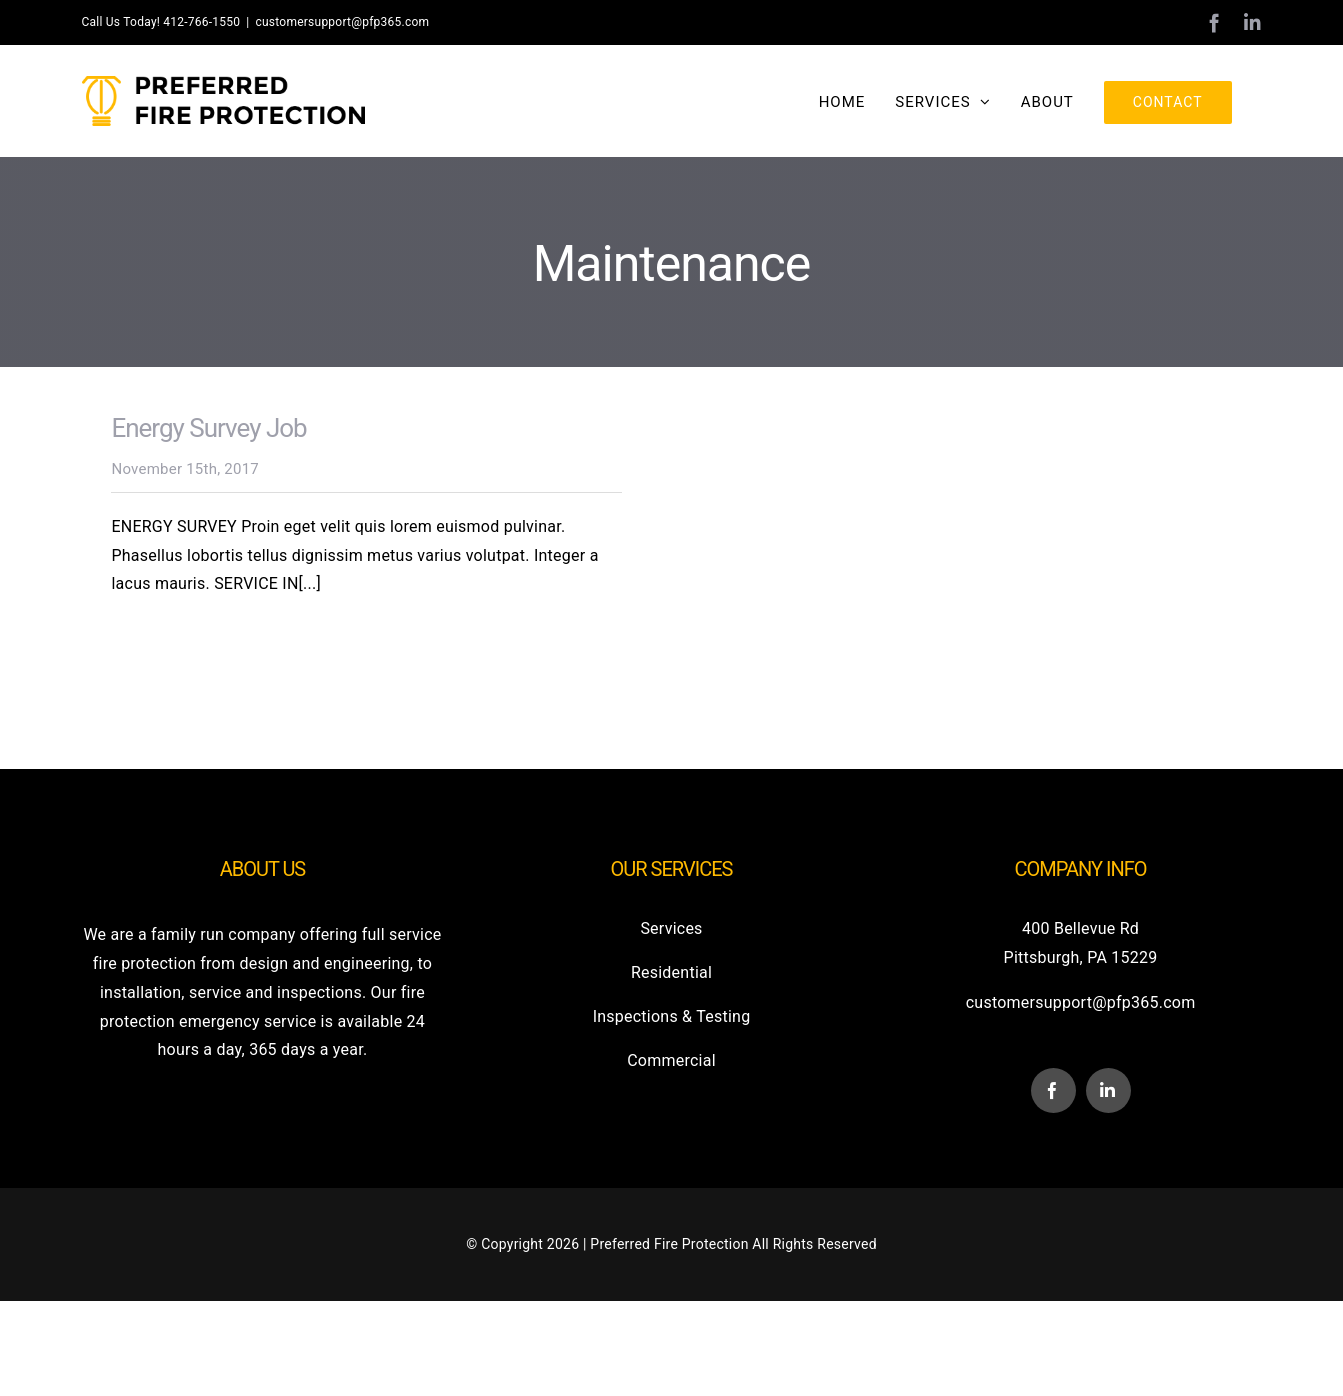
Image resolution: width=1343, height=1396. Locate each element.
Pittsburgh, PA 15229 (1081, 957)
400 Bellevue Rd (1080, 928)
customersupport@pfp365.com (342, 22)
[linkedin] (1108, 1090)
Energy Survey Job (208, 428)
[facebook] (1053, 1090)
